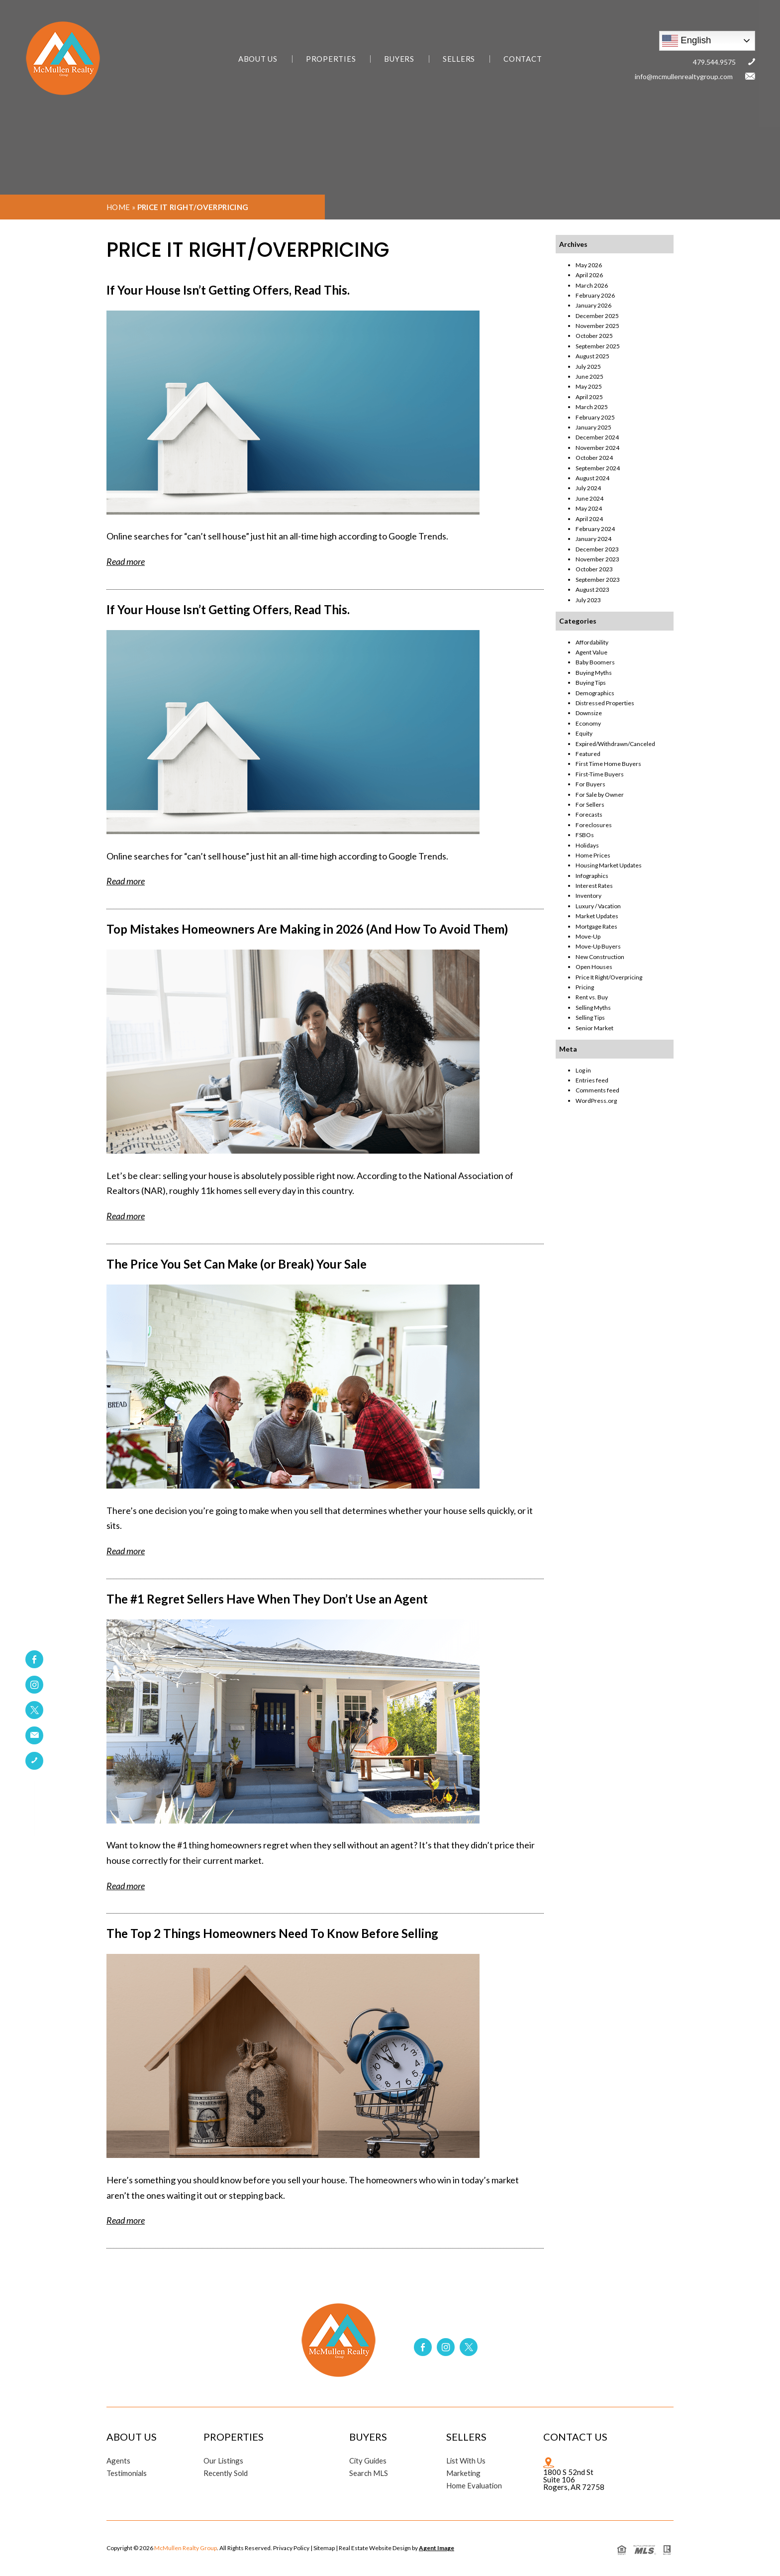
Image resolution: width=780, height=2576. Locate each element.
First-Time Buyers (600, 774)
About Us (258, 59)
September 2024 (598, 468)
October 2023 (594, 569)
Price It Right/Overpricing (609, 977)
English (686, 41)
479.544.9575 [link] (714, 62)
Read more (125, 561)
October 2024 (594, 457)
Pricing (585, 987)
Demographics (595, 693)
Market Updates (597, 916)
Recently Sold (226, 2473)
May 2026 (589, 265)
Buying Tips (591, 682)
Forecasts (589, 814)
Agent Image (436, 2548)
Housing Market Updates (609, 865)
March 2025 (592, 407)
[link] (34, 1735)
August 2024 (592, 478)
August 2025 (592, 356)
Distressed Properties (605, 703)
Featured (588, 753)
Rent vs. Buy (592, 997)
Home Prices (593, 855)
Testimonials (127, 2473)
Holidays (587, 845)
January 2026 (593, 305)
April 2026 (589, 275)
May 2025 (589, 386)
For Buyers (590, 784)
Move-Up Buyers (598, 946)
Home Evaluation (474, 2485)
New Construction (600, 957)
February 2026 (595, 295)
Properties (331, 59)
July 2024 (588, 488)
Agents (118, 2461)
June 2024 (589, 498)
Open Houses (594, 966)
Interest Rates (594, 885)
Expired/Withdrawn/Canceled (615, 744)
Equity (584, 733)
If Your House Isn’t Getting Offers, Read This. (228, 290)
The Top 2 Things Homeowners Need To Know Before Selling (272, 1933)
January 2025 (593, 427)
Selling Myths (593, 1007)
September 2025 (598, 346)
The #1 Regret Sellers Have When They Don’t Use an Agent (267, 1599)
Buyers (399, 59)
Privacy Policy (291, 2548)
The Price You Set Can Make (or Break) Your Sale (236, 1264)
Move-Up (588, 936)
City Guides (368, 2461)
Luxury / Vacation (598, 906)
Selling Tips (590, 1017)
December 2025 (597, 316)
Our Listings (223, 2461)
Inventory (588, 895)
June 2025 (589, 376)
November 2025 (597, 325)
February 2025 (595, 417)
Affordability (592, 642)
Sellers (459, 59)
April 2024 (589, 519)
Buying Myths (594, 672)
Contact (522, 59)
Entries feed (592, 1080)
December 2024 (597, 437)
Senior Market (594, 1028)
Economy (588, 723)
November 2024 (597, 447)
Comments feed (597, 1090)
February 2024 (595, 529)
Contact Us (575, 2437)
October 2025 (594, 335)
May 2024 (589, 508)
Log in (583, 1070)
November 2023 (597, 559)
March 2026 (592, 285)
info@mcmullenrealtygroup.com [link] (684, 76)
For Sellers (590, 804)
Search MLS (368, 2473)
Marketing (463, 2473)
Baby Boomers (595, 662)
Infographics (592, 875)
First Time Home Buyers (608, 763)
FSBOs (585, 835)
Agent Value (591, 652)
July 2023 (588, 600)
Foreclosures (594, 825)
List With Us (466, 2461)
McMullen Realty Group (185, 2548)
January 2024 (593, 538)
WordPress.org (596, 1100)
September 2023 (598, 579)
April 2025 (589, 397)
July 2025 (588, 366)
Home (118, 207)
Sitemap (324, 2548)
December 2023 (597, 549)
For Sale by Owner (600, 794)
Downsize (589, 713)
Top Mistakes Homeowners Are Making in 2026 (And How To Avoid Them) (307, 929)
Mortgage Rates (596, 926)
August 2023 (592, 589)
